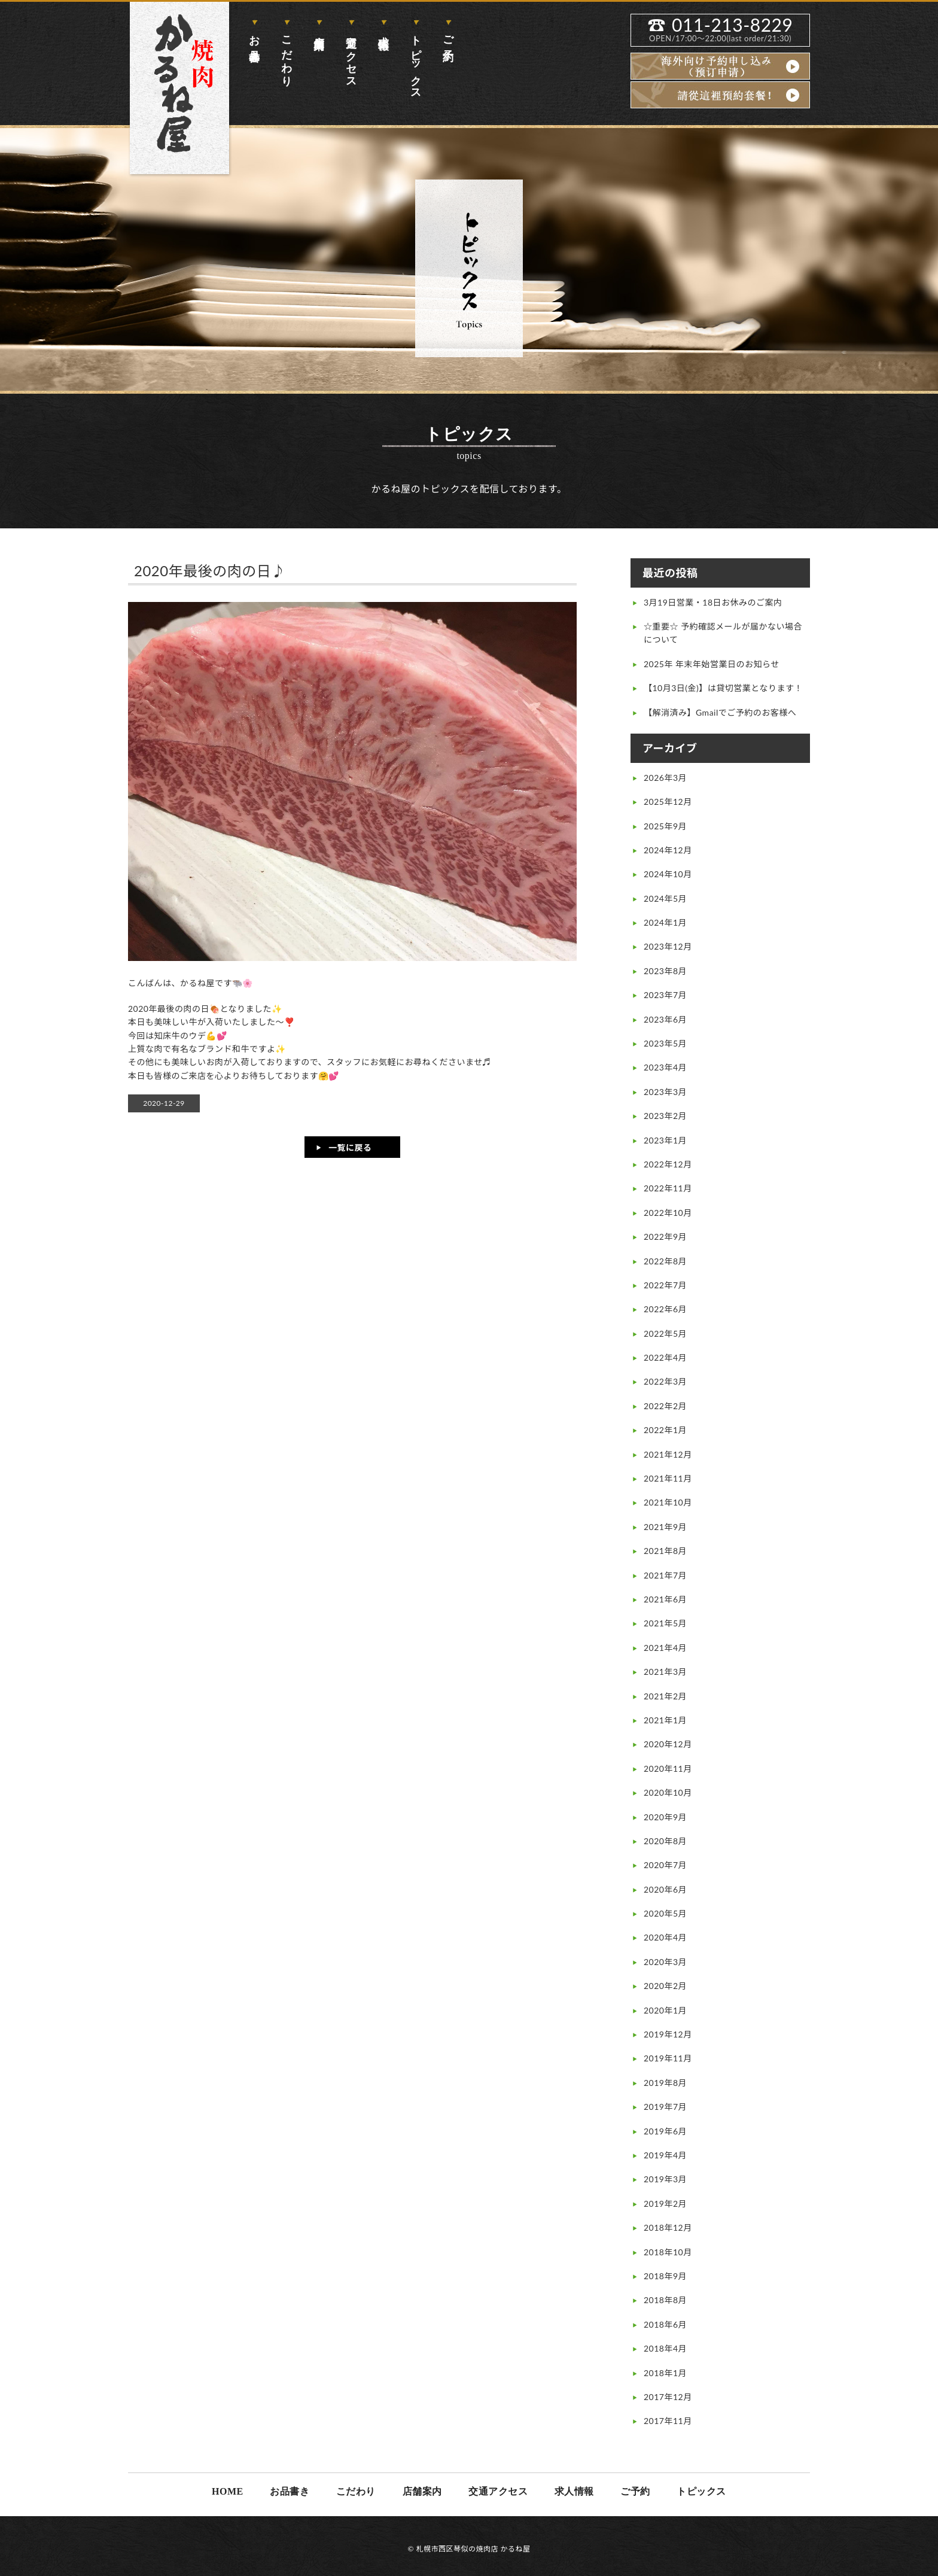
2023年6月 (665, 1019)
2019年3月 (665, 2179)
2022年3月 (665, 1381)
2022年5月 (665, 1333)
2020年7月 (665, 1865)
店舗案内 (319, 30)
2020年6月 (665, 1889)
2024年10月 (668, 874)
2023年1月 (665, 1140)
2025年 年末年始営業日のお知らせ (711, 664)
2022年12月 (668, 1164)
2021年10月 (668, 1502)
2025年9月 (665, 826)
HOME (227, 2491)
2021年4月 (665, 1648)
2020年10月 (668, 1792)
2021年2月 (665, 1696)
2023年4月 (665, 1067)
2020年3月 (665, 1962)
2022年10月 (668, 1213)
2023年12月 (668, 946)
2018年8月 (665, 2300)
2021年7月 (665, 1575)
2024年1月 (665, 922)
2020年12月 (668, 1744)
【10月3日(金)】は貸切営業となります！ (723, 688)
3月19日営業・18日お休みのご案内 (713, 602)
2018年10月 (668, 2252)
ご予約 (448, 36)
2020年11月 (668, 1768)
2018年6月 (665, 2324)
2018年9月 (665, 2276)
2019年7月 (665, 2106)
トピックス (416, 61)
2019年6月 (665, 2131)
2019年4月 (665, 2155)
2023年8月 (665, 971)
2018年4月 (665, 2348)
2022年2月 (665, 1406)
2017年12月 (668, 2397)
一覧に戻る (350, 1147)
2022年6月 (665, 1309)
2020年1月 (665, 2010)
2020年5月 (665, 1913)
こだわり (287, 55)
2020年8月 (665, 1841)
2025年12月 (668, 801)
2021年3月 (665, 1671)
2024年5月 (665, 898)
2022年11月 (668, 1188)
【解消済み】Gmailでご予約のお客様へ (720, 712)
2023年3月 (665, 1092)
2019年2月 (665, 2203)
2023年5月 (665, 1043)
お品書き (254, 42)
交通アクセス (351, 56)
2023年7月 (665, 995)
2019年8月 (665, 2083)
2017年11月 (668, 2421)
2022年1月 (665, 1430)
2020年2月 (665, 1986)
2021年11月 (668, 1478)
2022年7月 (665, 1285)
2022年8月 (665, 1261)
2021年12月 (668, 1454)
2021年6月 (665, 1599)
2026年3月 (665, 778)
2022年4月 (665, 1357)
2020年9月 (665, 1817)
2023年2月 (665, 1116)
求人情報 (383, 30)
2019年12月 (668, 2034)
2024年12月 (668, 850)
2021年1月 (665, 1720)
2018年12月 (668, 2227)
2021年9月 (665, 1527)
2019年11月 (668, 2058)
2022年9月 (665, 1236)
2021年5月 (665, 1623)
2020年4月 (665, 1937)
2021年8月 (665, 1551)
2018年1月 (665, 2373)
